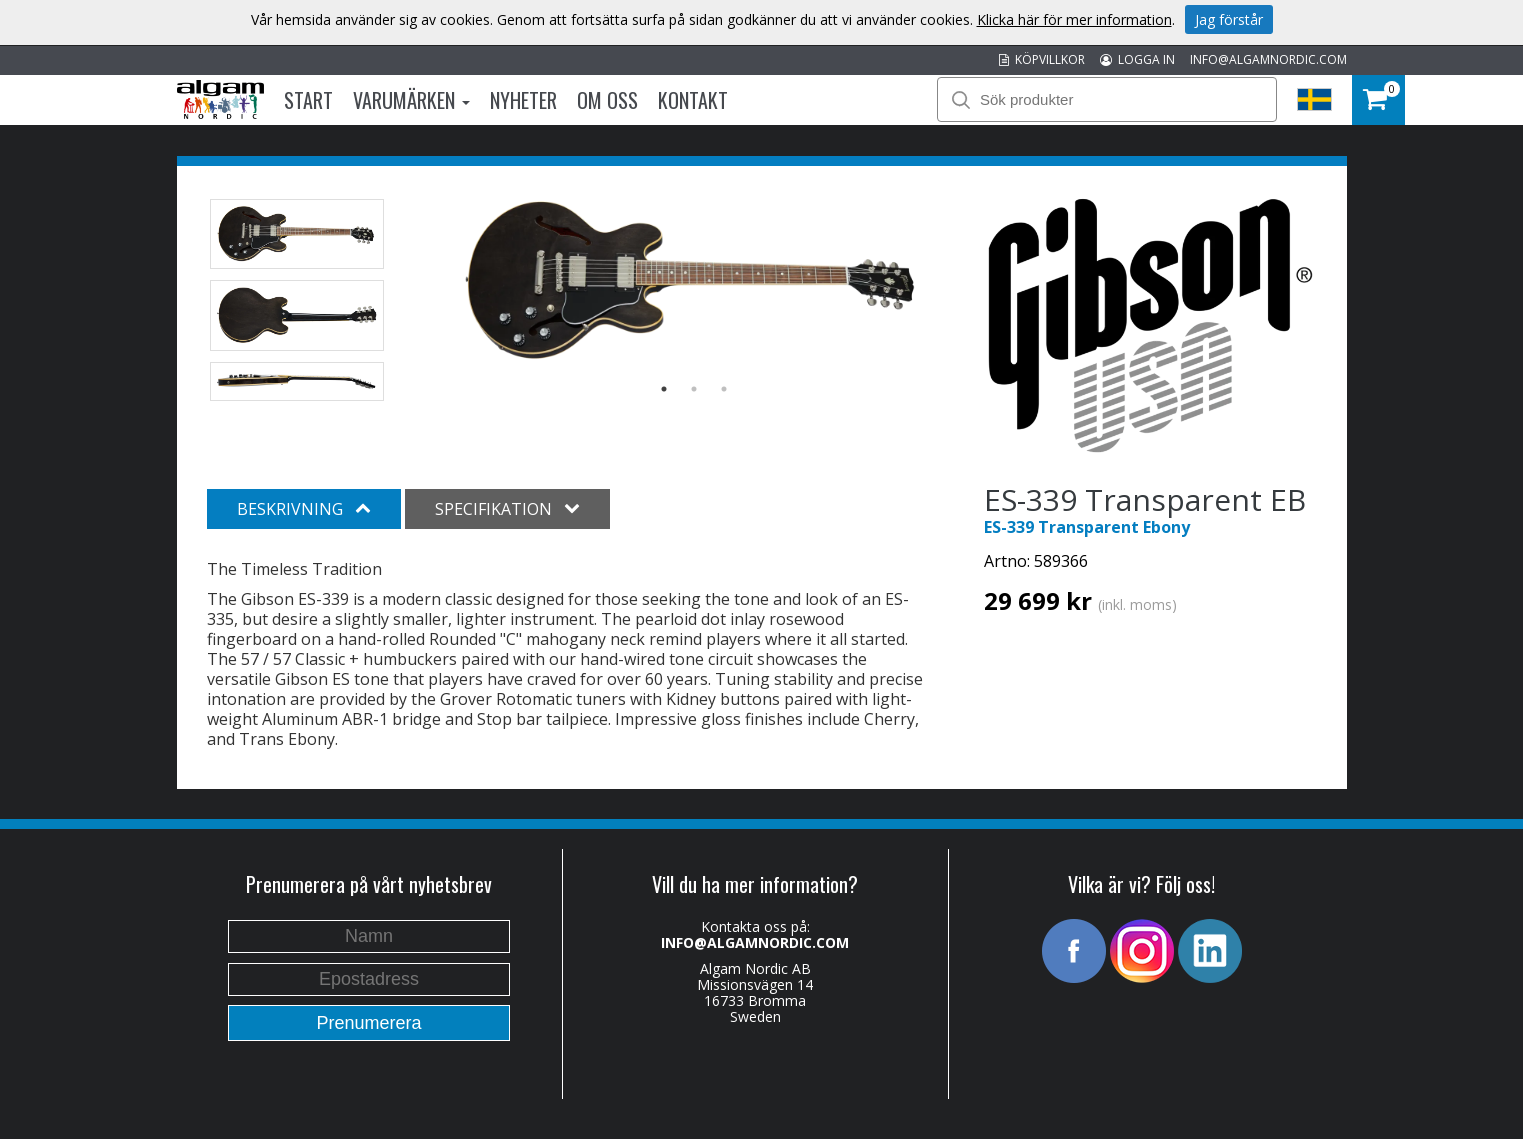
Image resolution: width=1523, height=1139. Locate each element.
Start (308, 100)
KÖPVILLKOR (1042, 59)
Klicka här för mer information (1074, 19)
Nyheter (523, 100)
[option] (693, 281)
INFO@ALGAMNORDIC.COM (1268, 59)
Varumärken (411, 100)
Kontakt (693, 100)
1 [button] (664, 389)
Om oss (607, 100)
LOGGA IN (1137, 59)
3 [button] (724, 389)
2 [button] (694, 389)
